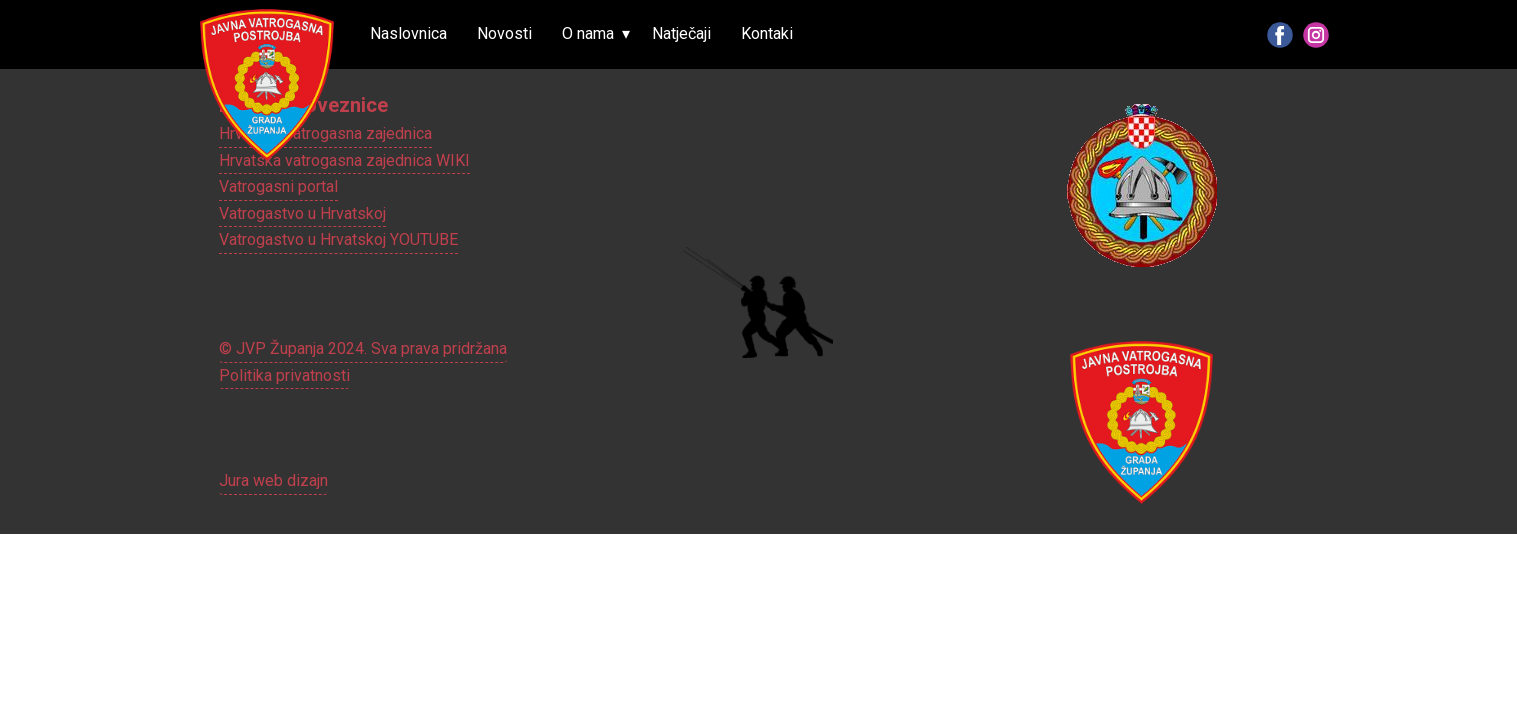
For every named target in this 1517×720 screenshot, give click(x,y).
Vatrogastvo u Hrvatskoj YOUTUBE (338, 239)
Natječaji (681, 33)
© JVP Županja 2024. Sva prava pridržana (363, 348)
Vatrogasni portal (278, 186)
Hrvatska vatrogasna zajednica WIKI (344, 160)
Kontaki (767, 33)
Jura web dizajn (273, 480)
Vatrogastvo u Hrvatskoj (302, 213)
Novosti (504, 33)
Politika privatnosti (284, 375)
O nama (588, 33)
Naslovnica (408, 33)
